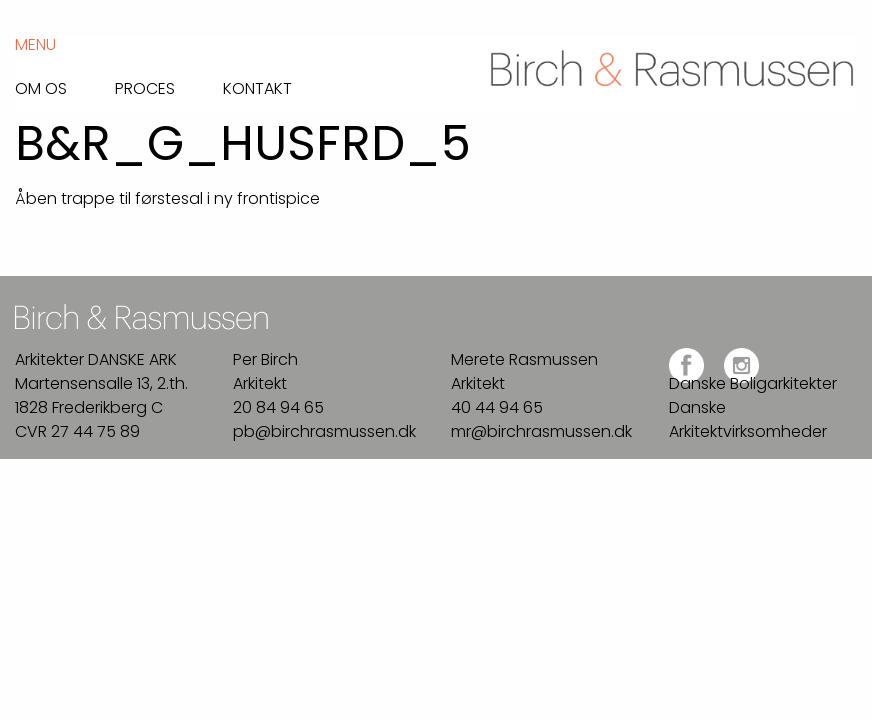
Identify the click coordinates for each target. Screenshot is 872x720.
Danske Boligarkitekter (753, 383)
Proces (145, 87)
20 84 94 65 (278, 407)
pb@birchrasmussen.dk (324, 431)
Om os (41, 87)
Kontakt (257, 87)
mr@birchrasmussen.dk (541, 431)
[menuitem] (65, 83)
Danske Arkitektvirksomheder (748, 419)
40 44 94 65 (497, 407)
